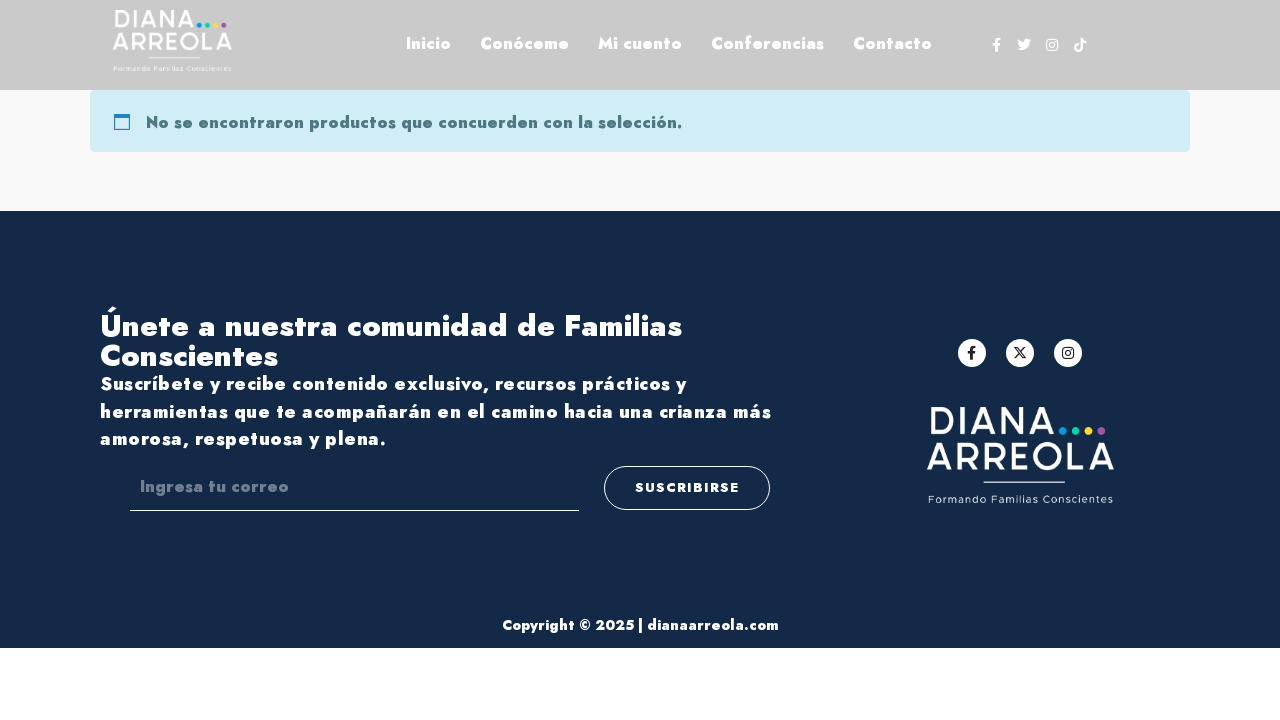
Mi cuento (640, 43)
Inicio (428, 43)
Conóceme (524, 43)
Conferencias (767, 43)
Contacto (892, 43)
